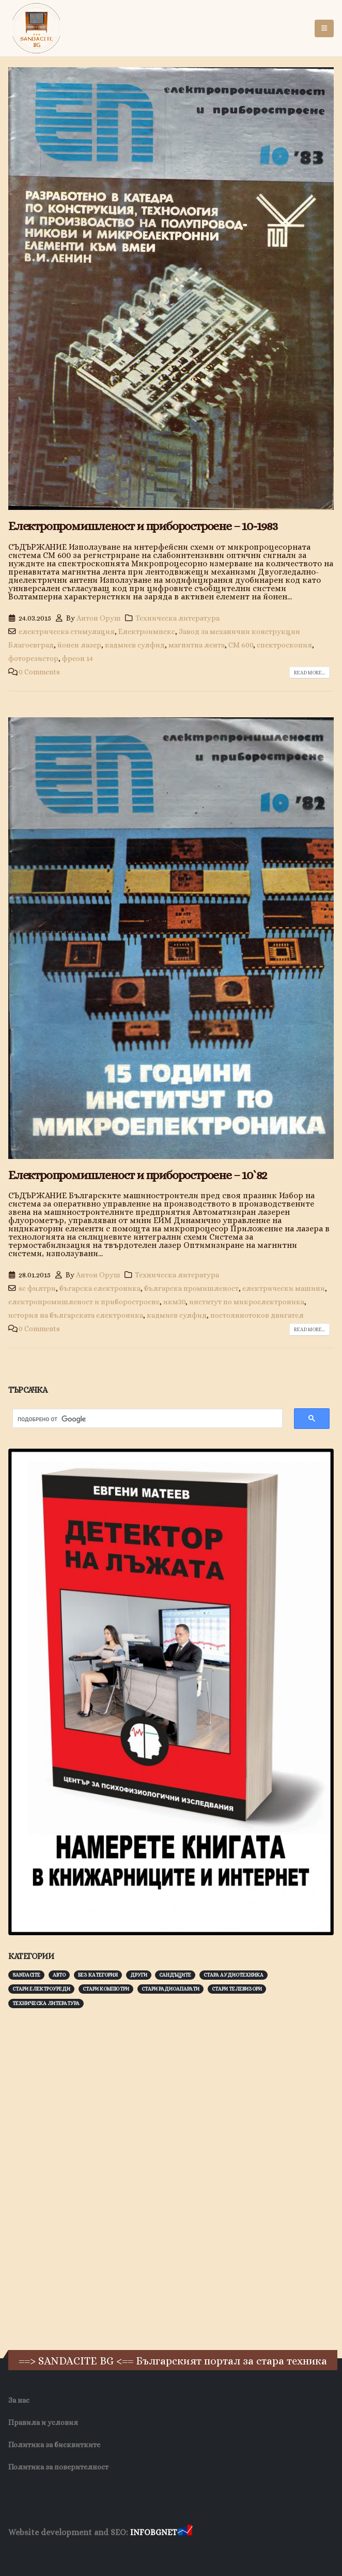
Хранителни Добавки (45, 2552)
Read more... (309, 672)
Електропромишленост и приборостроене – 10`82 (137, 1175)
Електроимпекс (146, 631)
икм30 (174, 1302)
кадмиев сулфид (135, 645)
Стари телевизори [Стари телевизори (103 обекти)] (237, 1989)
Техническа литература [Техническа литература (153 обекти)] (46, 2003)
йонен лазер (79, 645)
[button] (324, 28)
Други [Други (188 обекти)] (138, 1975)
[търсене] (142, 1419)
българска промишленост (191, 1288)
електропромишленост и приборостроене (84, 1302)
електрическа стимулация (67, 631)
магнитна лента (196, 645)
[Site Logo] (36, 28)
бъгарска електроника (100, 1288)
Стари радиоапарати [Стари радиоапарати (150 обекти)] (170, 1989)
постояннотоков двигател (257, 1315)
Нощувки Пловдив (201, 2552)
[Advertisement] (85, 2178)
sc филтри (37, 1288)
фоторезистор (33, 658)
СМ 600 (240, 645)
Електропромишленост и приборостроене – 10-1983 (142, 526)
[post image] (171, 288)
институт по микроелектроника (246, 1302)
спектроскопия (284, 645)
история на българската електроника (75, 1315)
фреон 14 (77, 658)
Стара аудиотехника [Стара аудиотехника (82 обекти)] (233, 1975)
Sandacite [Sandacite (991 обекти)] (26, 1975)
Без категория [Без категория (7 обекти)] (98, 1975)
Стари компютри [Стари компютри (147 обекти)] (106, 1989)
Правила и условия (43, 2422)
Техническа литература (177, 618)
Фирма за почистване (126, 2552)
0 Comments (39, 672)
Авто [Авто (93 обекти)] (59, 1975)
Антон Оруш (98, 618)
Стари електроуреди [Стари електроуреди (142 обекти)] (41, 1989)
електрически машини (283, 1288)
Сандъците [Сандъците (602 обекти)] (175, 1975)
